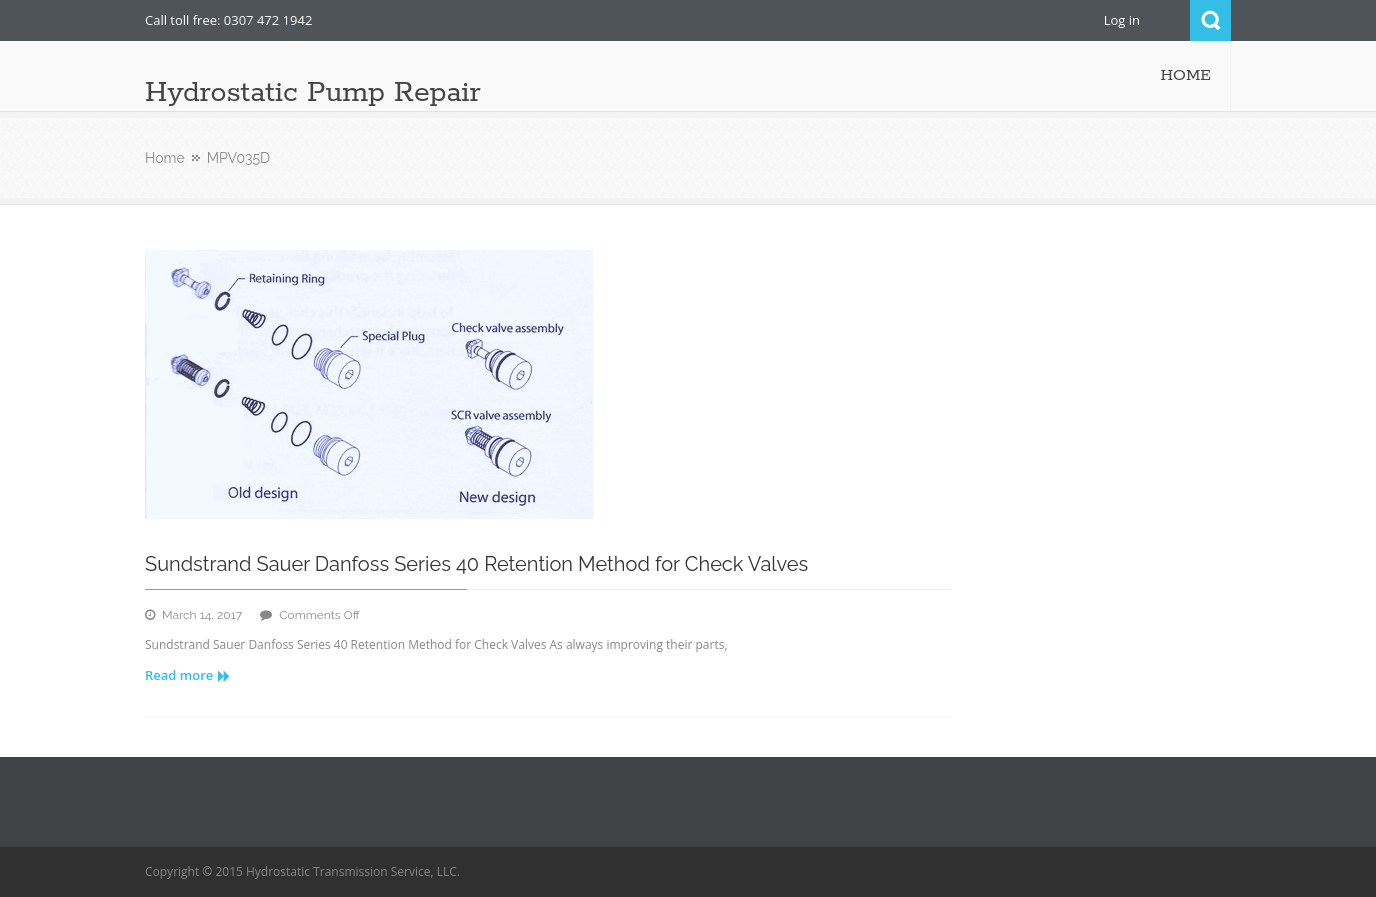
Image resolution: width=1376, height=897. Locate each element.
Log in (1122, 20)
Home (165, 158)
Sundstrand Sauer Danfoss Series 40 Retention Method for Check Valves (476, 564)
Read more (187, 675)
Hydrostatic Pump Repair (313, 93)
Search (1210, 20)
